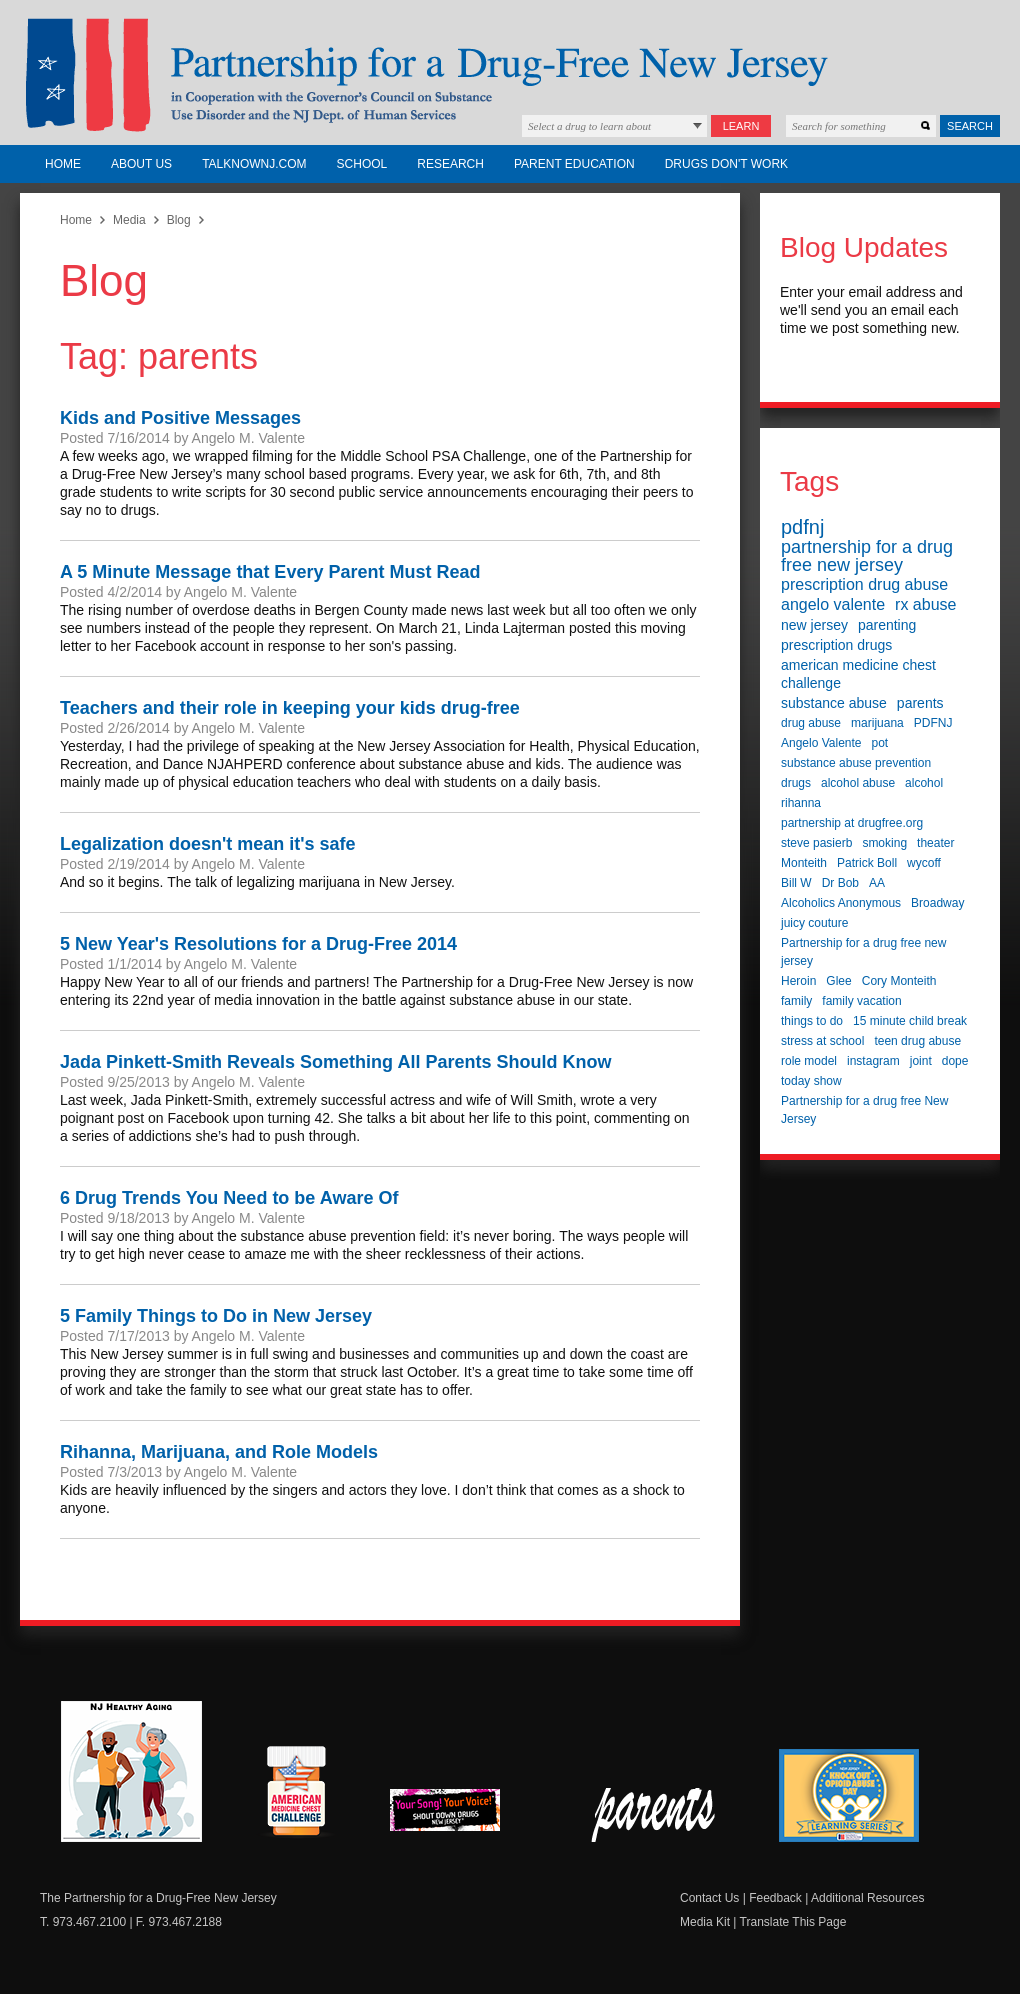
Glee (838, 981)
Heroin (798, 981)
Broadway (937, 903)
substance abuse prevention (856, 763)
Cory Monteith (899, 981)
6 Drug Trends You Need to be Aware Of (229, 1198)
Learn (741, 126)
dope (955, 1061)
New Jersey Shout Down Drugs (460, 1815)
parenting (887, 625)
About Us (141, 164)
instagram (873, 1061)
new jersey (814, 625)
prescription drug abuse (864, 584)
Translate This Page (793, 1922)
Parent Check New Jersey (654, 1815)
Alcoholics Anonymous (841, 903)
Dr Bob (840, 883)
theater (935, 843)
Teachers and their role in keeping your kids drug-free (290, 708)
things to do (812, 1021)
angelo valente (833, 604)
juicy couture (814, 923)
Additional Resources (867, 1898)
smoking (884, 843)
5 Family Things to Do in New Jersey (216, 1316)
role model (809, 1061)
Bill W (796, 883)
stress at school (822, 1041)
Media (129, 220)
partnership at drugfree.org (852, 823)
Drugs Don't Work (726, 164)
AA (877, 883)
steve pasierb (816, 843)
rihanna (801, 803)
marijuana (877, 723)
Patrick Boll (867, 863)
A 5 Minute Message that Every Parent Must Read (270, 572)
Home (63, 164)
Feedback (775, 1898)
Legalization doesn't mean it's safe (208, 844)
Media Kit (705, 1922)
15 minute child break (910, 1021)
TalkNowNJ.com (254, 164)
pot (880, 743)
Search (970, 126)
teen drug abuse (917, 1041)
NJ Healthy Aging (131, 1771)
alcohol (924, 783)
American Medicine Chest (296, 1794)
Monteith (804, 863)
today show (811, 1081)
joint (921, 1061)
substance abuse (834, 703)
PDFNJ (933, 723)
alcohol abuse (858, 783)
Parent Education (574, 164)
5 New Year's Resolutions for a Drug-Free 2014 (258, 944)
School (362, 164)
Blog (179, 220)
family (796, 1001)
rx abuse (925, 604)
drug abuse (811, 723)
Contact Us (709, 1898)
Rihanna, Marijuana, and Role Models (219, 1452)
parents (920, 703)
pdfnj (802, 527)
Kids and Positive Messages (180, 418)
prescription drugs (836, 645)
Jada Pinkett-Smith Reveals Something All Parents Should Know (335, 1062)
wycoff (924, 863)
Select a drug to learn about (589, 126)
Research (450, 164)
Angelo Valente (821, 743)
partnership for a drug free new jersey (867, 556)
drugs (796, 783)
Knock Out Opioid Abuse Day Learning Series (849, 1795)
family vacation (861, 1001)
